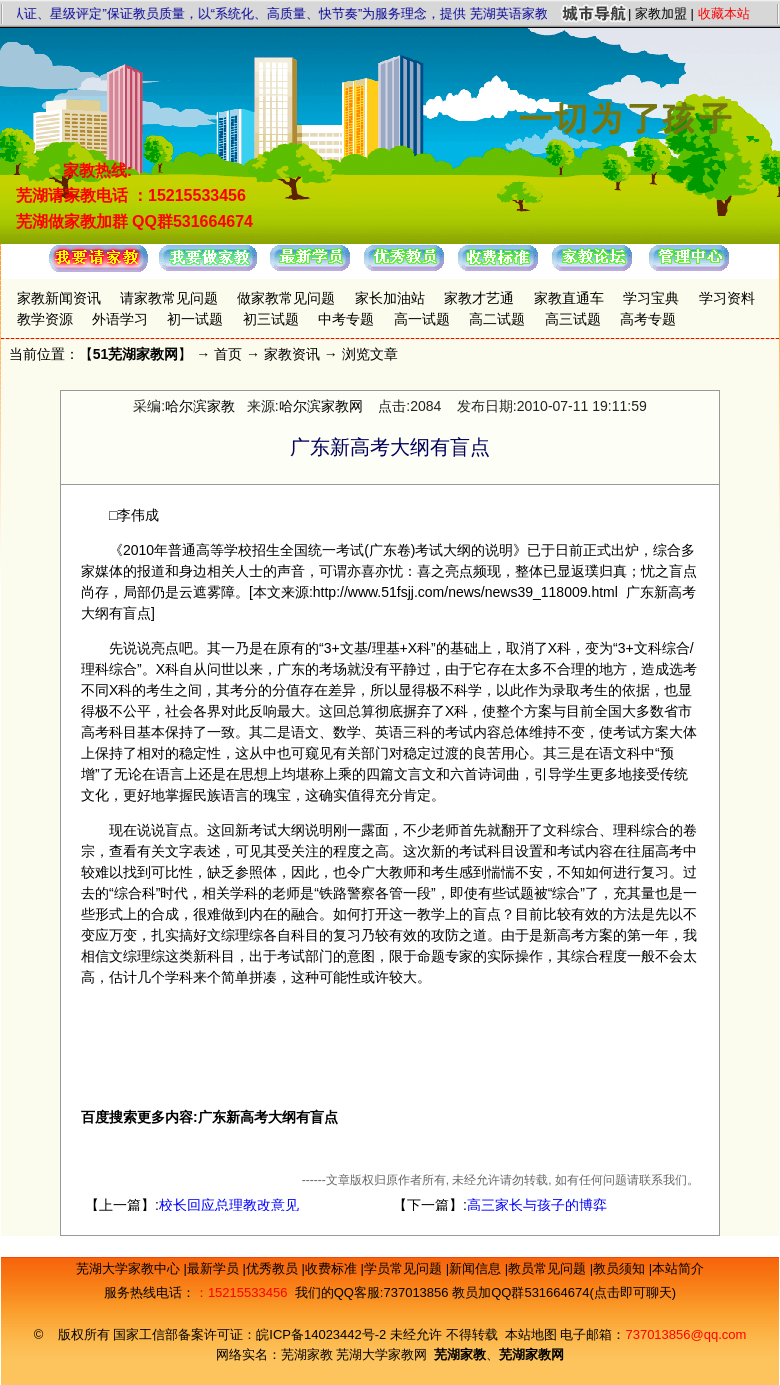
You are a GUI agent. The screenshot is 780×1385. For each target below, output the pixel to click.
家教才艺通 (479, 298)
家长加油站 (390, 298)
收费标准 (333, 1268)
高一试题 (422, 319)
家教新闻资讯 (59, 298)
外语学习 (120, 319)
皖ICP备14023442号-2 (323, 1334)
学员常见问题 (405, 1268)
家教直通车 (569, 298)
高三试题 (573, 319)
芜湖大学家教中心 (130, 1268)
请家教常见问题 (169, 298)
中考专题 (346, 319)
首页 (228, 354)
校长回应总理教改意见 (229, 1205)
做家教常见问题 (286, 298)
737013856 (415, 1292)
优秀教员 (274, 1268)
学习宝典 (651, 298)
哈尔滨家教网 (321, 406)
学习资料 (727, 298)
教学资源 (45, 319)
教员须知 (621, 1268)
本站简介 (678, 1268)
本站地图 (531, 1334)
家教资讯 (292, 354)
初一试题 (195, 319)
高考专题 (648, 319)
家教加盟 (661, 13)
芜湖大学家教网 (381, 1354)
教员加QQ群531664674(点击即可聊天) (564, 1292)
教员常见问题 (549, 1268)
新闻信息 (477, 1268)
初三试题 (271, 319)
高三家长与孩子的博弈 (537, 1205)
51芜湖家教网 (136, 354)
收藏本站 (724, 13)
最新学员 (215, 1268)
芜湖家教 (307, 1354)
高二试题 (497, 319)
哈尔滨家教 (200, 406)
